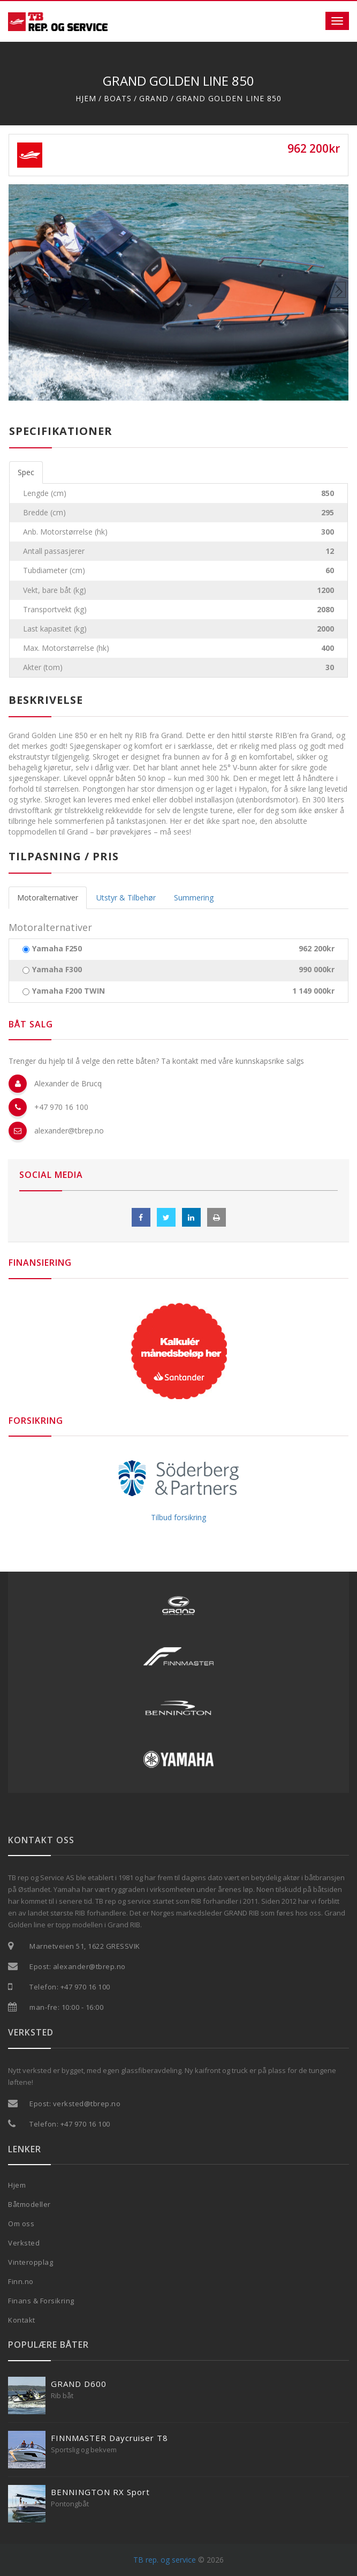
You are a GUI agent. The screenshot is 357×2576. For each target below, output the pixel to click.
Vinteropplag (30, 2262)
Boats (118, 98)
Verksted (24, 2243)
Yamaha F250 (57, 948)
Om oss (21, 2223)
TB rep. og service (164, 2560)
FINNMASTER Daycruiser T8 (109, 2437)
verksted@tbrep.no (87, 2103)
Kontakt (21, 2320)
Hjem (85, 98)
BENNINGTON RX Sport (100, 2492)
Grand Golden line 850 (229, 98)
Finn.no (21, 2281)
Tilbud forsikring (178, 1517)
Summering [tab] (194, 897)
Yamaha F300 (57, 969)
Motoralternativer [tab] (47, 897)
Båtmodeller (29, 2204)
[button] (34, 292)
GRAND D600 (79, 2383)
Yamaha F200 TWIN (68, 991)
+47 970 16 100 (61, 1107)
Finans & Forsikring (41, 2300)
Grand (154, 98)
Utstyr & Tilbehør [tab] (126, 897)
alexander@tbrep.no (69, 1130)
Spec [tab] (26, 472)
